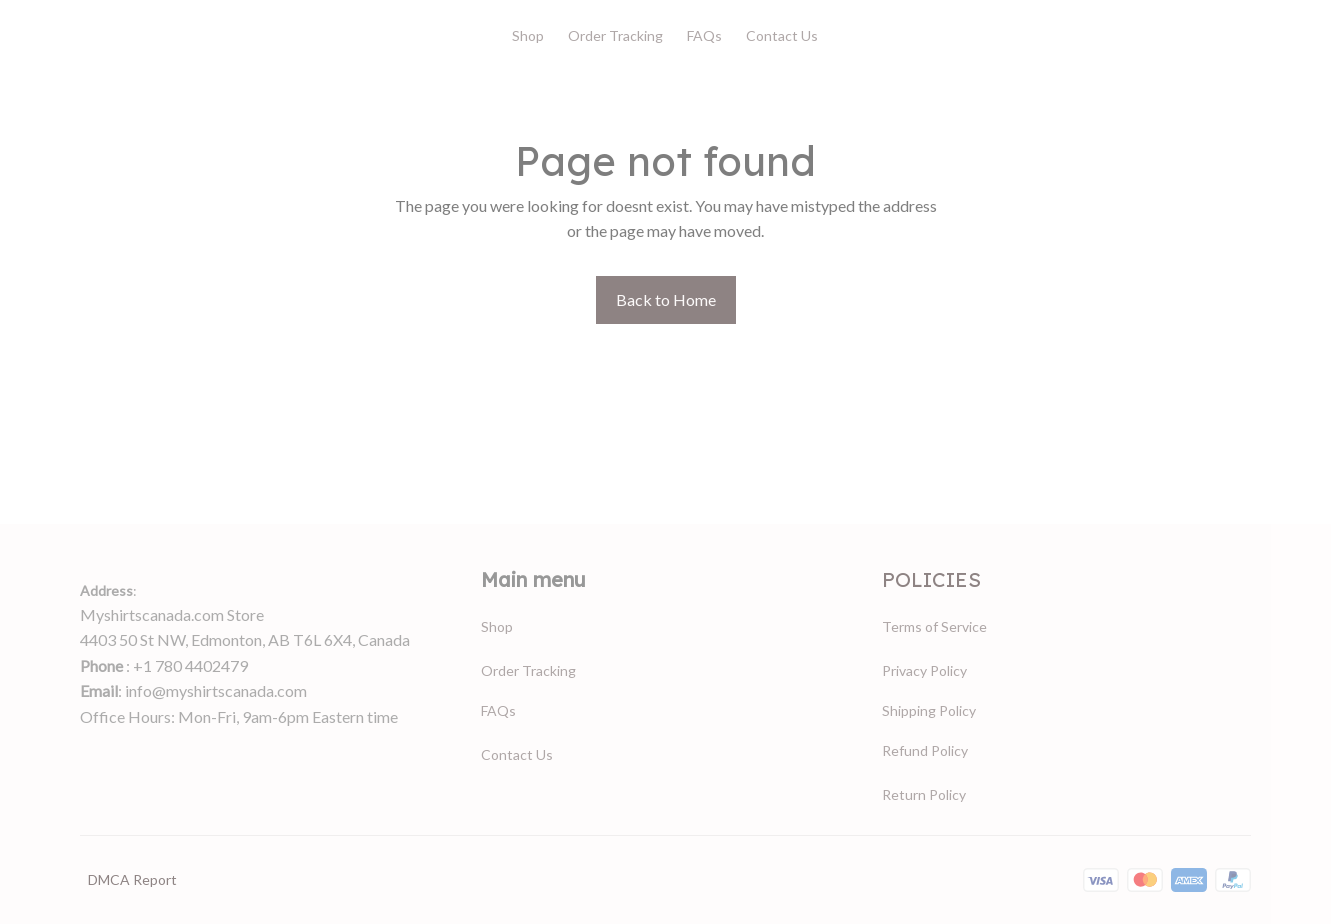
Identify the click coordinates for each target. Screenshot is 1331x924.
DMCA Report (132, 879)
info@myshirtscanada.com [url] (216, 690)
